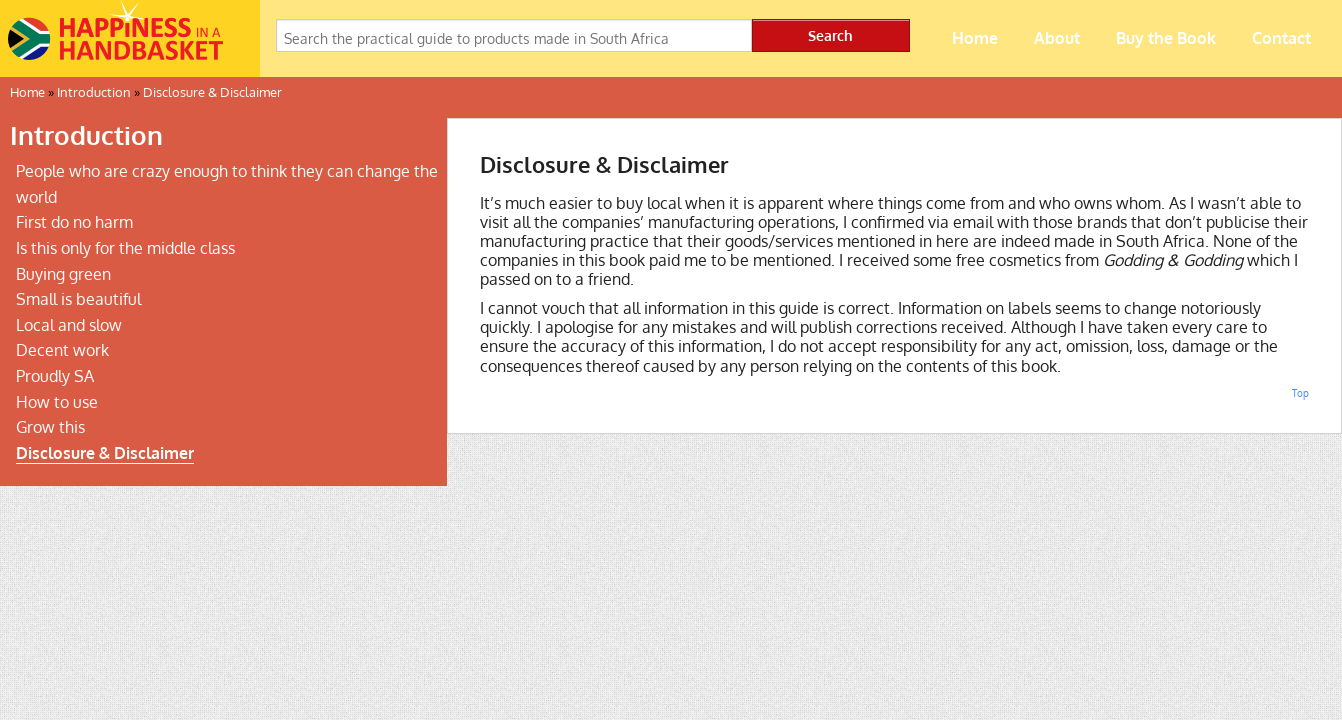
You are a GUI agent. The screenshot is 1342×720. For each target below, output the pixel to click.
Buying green (63, 274)
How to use (57, 402)
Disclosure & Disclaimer (212, 92)
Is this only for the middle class (125, 248)
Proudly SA (55, 376)
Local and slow (69, 325)
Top (1300, 393)
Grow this (50, 427)
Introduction (94, 92)
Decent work (62, 350)
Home (975, 38)
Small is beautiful (78, 299)
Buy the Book (1166, 38)
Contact (1281, 38)
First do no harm (74, 222)
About (1057, 38)
